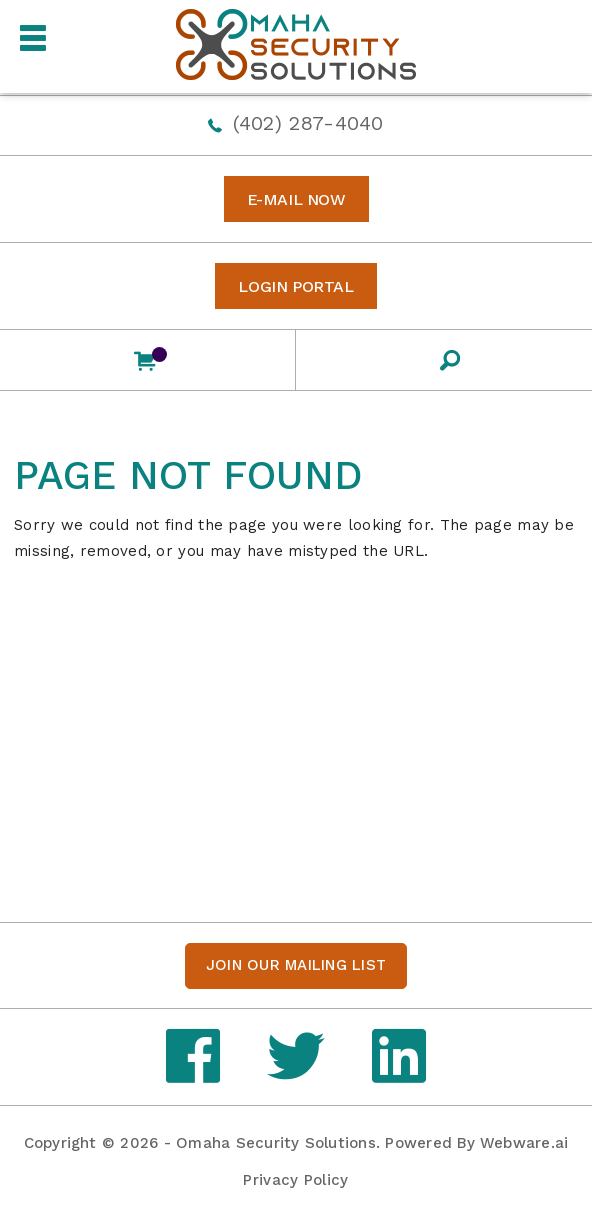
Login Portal (295, 286)
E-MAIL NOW (296, 199)
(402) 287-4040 (308, 123)
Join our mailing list (296, 965)
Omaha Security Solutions (276, 1143)
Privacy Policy (295, 1180)
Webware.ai (524, 1143)
